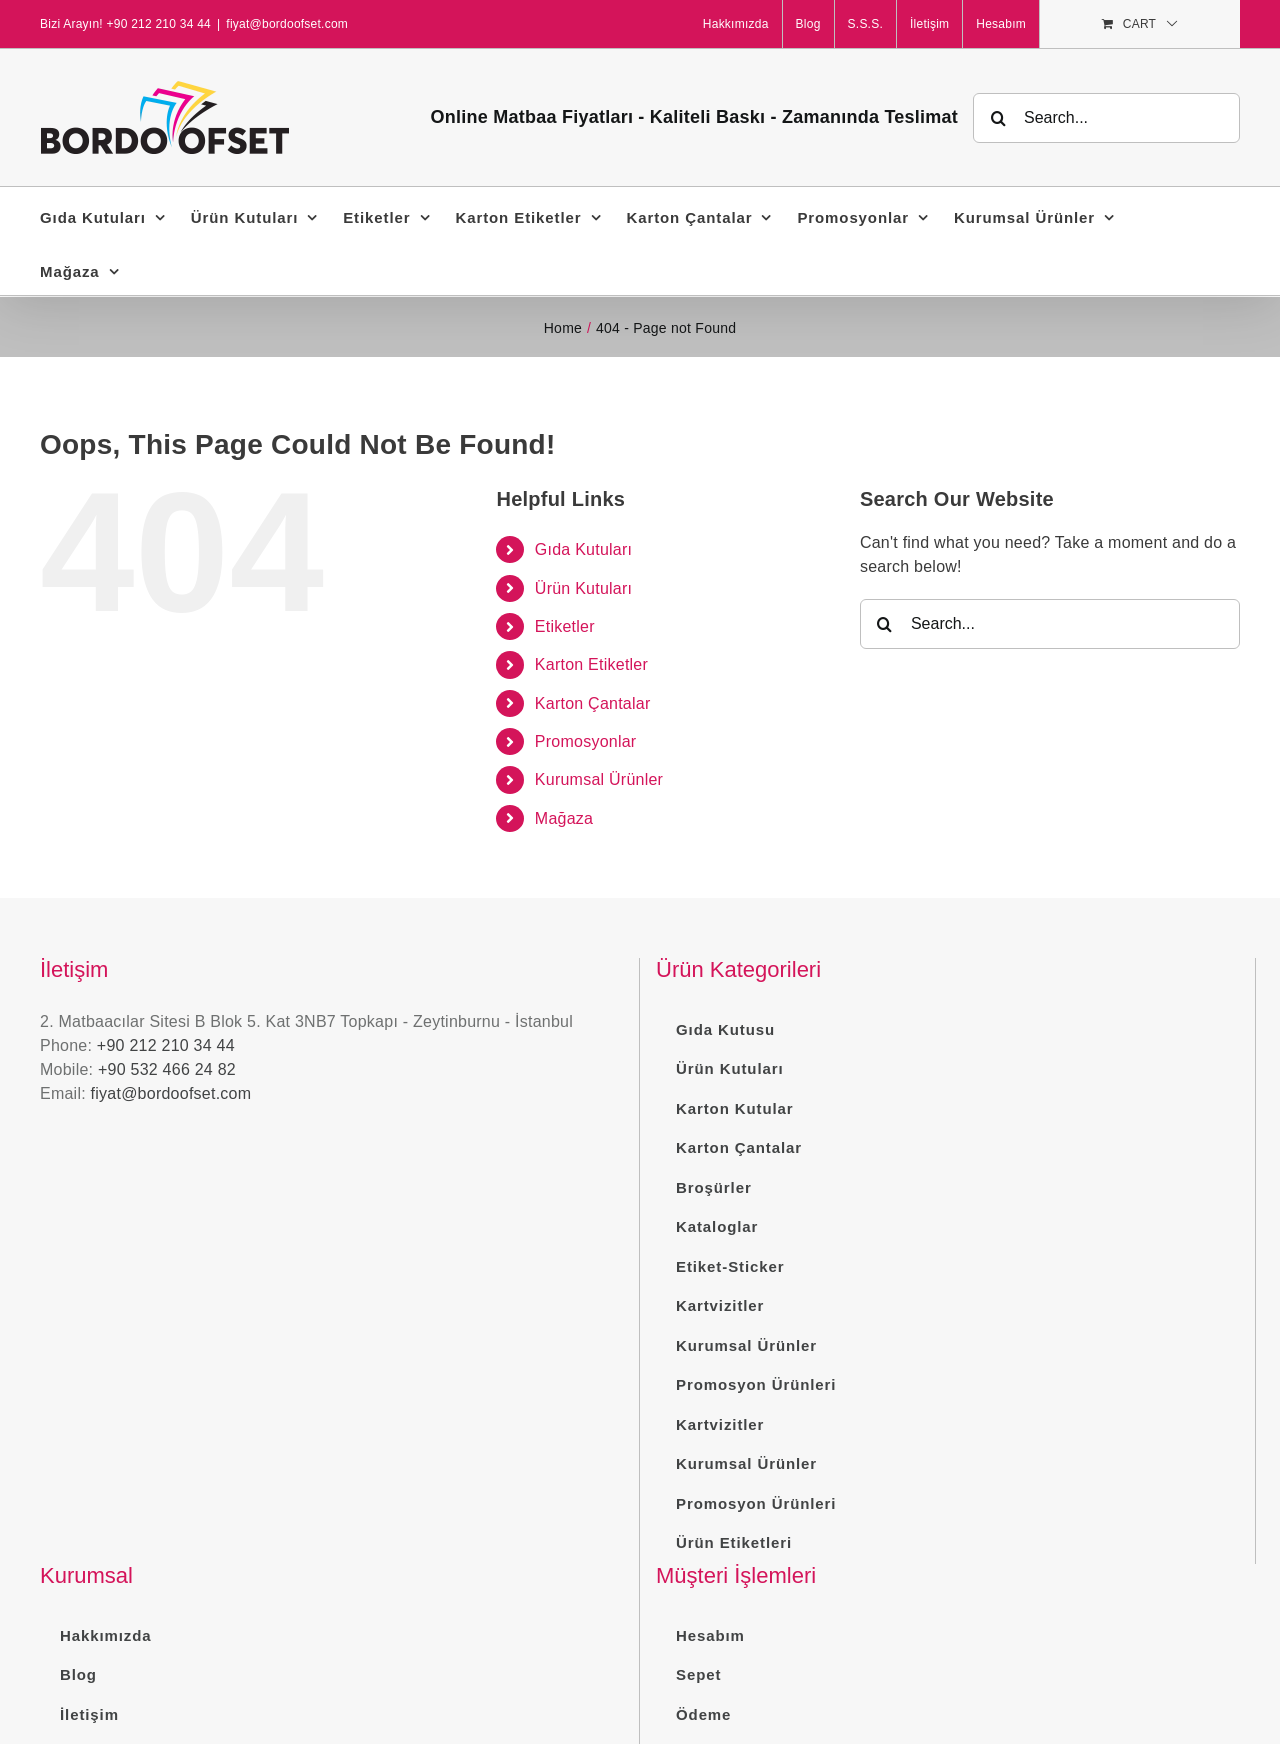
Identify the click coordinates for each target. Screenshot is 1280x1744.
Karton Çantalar (593, 703)
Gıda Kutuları (583, 549)
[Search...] (1106, 118)
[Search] (998, 118)
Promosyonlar (586, 741)
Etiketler (565, 626)
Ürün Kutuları (583, 588)
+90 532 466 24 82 (167, 1069)
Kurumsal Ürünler (599, 779)
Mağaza (564, 818)
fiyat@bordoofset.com (287, 24)
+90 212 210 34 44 (166, 1045)
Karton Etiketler (591, 664)
